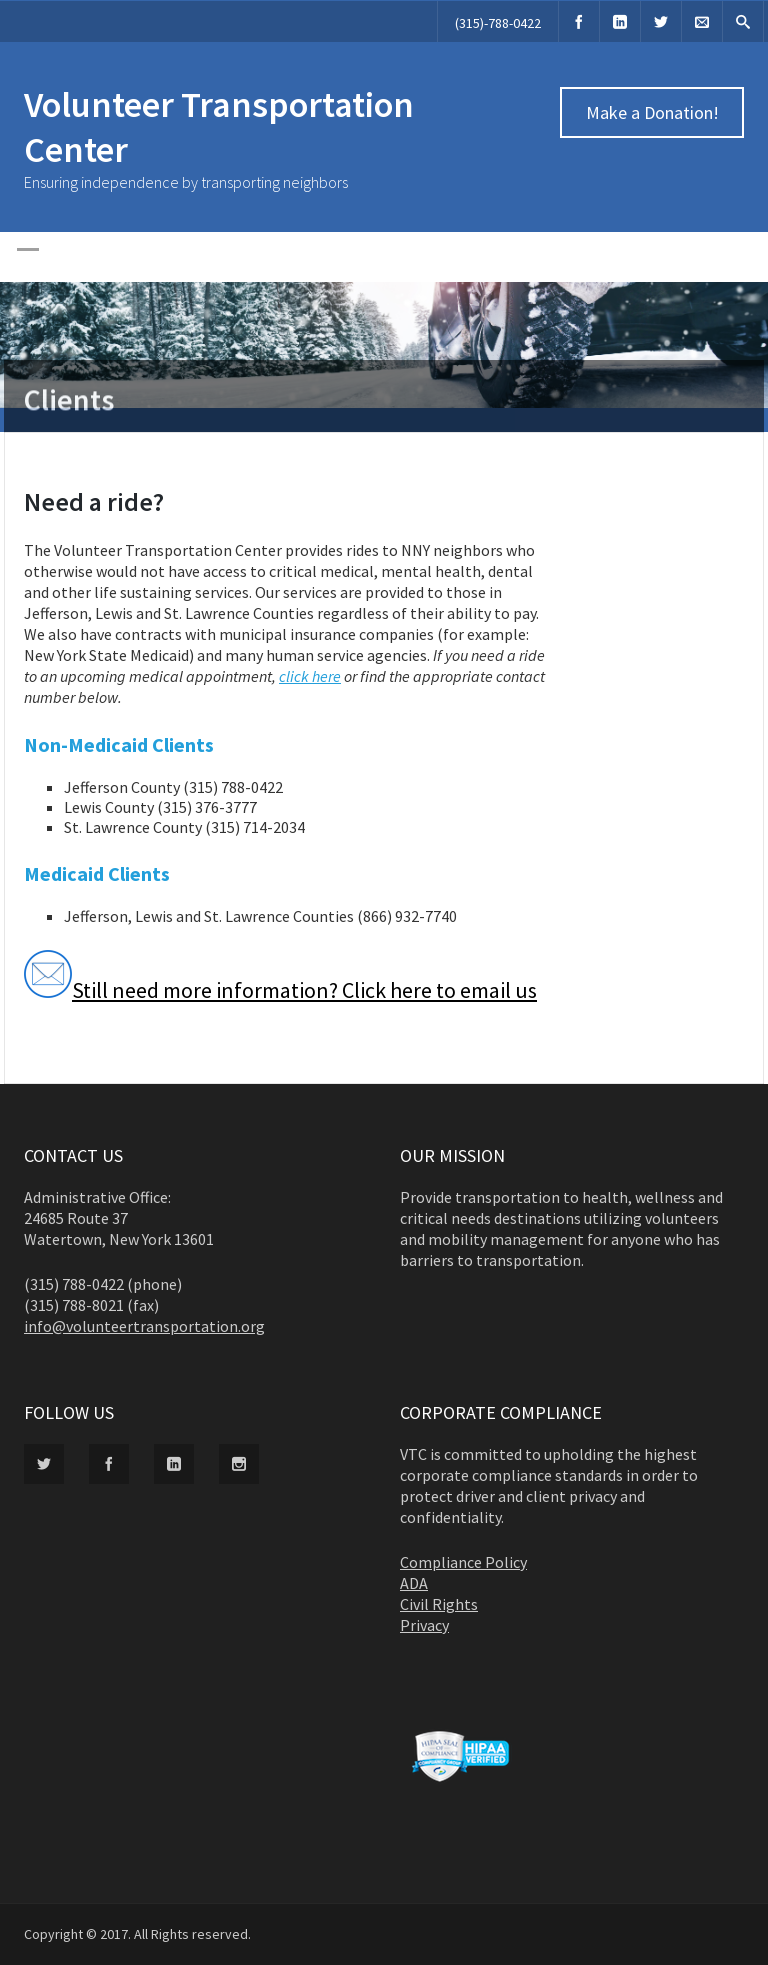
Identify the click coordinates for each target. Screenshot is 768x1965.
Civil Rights (439, 1604)
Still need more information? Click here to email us (280, 990)
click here (310, 676)
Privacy (424, 1625)
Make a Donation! (652, 112)
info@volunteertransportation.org (144, 1326)
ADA (414, 1583)
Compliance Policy (463, 1562)
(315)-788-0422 (498, 23)
